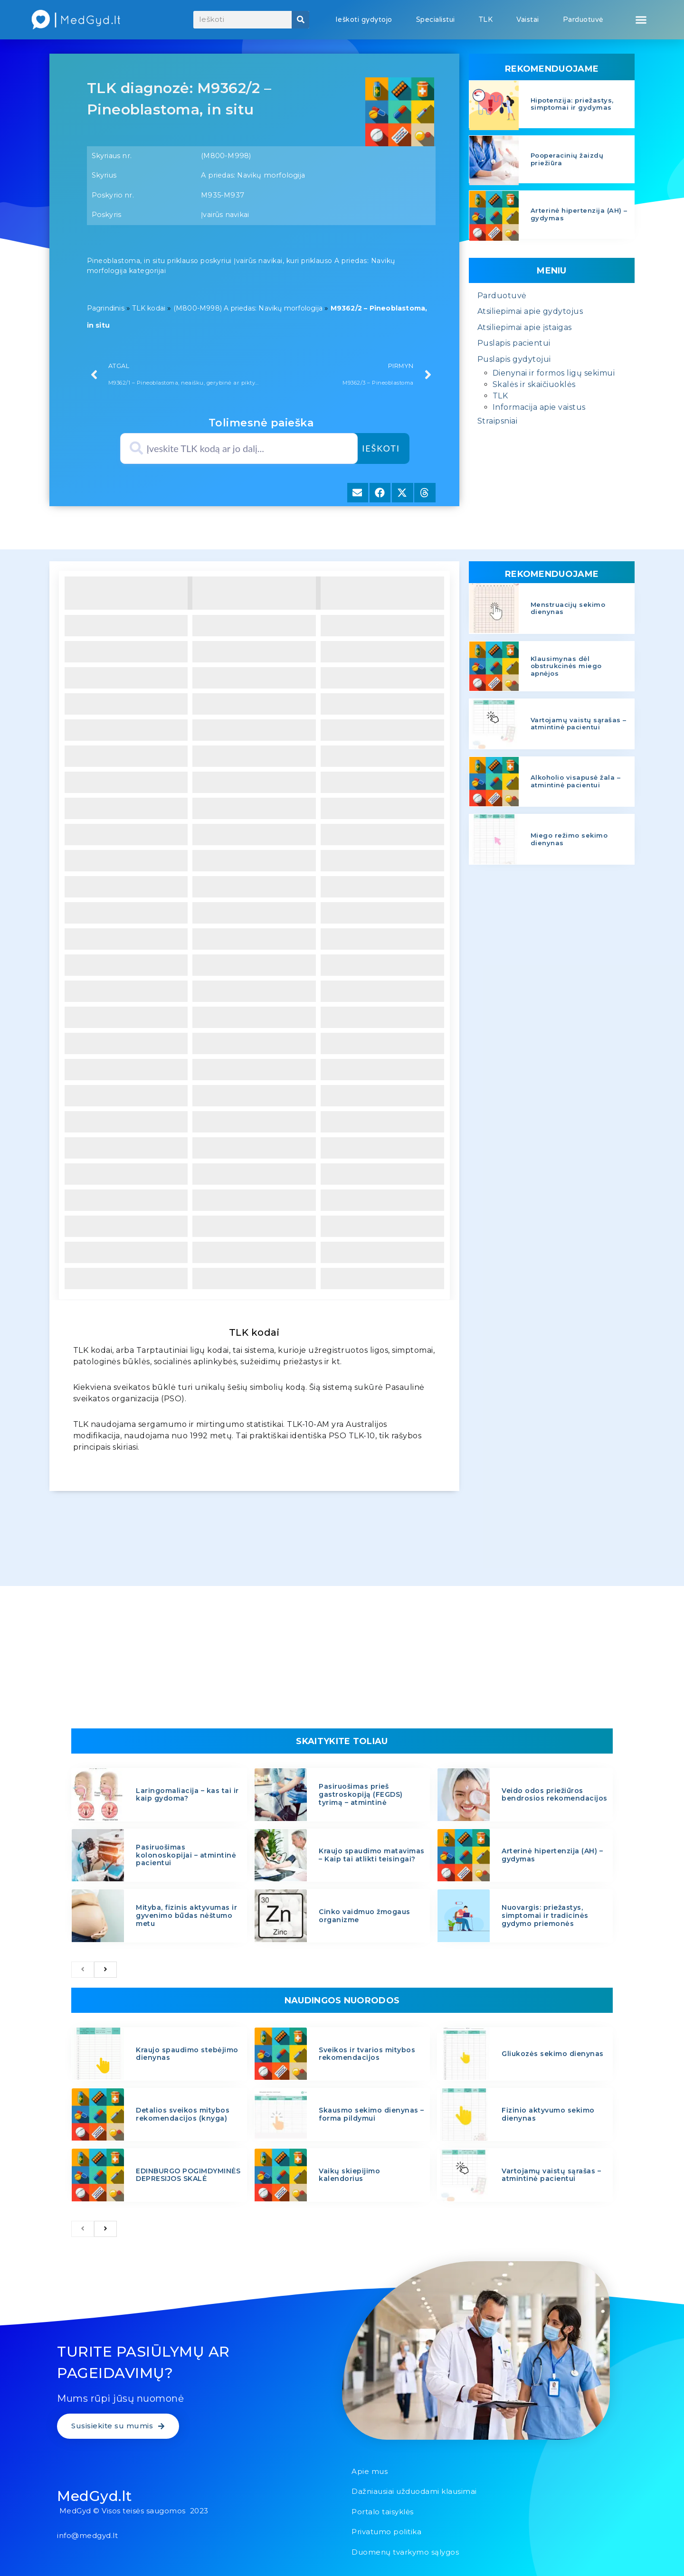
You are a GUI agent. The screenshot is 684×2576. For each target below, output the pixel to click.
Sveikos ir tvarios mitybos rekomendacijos (367, 2054)
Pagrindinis (105, 308)
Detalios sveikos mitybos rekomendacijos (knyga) (182, 2114)
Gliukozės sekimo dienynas (553, 2053)
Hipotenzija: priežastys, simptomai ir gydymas (572, 104)
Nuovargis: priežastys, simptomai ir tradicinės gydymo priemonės (545, 1915)
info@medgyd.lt (87, 2535)
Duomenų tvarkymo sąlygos (405, 2552)
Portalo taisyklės (383, 2511)
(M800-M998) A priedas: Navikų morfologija (248, 308)
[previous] (82, 1970)
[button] (641, 20)
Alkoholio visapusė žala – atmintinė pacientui (576, 781)
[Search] (300, 19)
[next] (105, 1970)
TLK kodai (148, 308)
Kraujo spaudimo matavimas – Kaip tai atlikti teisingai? (372, 1855)
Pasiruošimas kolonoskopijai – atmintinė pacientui (186, 1855)
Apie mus (370, 2471)
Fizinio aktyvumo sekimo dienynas (548, 2114)
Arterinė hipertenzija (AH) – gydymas (579, 214)
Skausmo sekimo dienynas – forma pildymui (371, 2114)
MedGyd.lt (94, 2496)
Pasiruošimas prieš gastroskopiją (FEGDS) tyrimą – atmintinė (361, 1794)
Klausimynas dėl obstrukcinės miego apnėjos (566, 666)
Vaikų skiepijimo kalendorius (349, 2175)
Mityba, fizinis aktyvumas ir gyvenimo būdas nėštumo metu (186, 1915)
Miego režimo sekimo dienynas (569, 839)
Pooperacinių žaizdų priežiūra (567, 159)
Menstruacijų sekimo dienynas (568, 608)
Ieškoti (381, 448)
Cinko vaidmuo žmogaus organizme (364, 1915)
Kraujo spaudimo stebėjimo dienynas (187, 2054)
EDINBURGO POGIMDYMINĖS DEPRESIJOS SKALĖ (188, 2175)
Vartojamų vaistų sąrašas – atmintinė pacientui (579, 723)
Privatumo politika (386, 2531)
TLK (486, 19)
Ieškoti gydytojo (363, 19)
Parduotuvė (583, 19)
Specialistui (435, 19)
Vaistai (527, 19)
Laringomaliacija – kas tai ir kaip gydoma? (187, 1794)
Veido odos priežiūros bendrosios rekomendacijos (555, 1794)
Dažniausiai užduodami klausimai (414, 2491)
